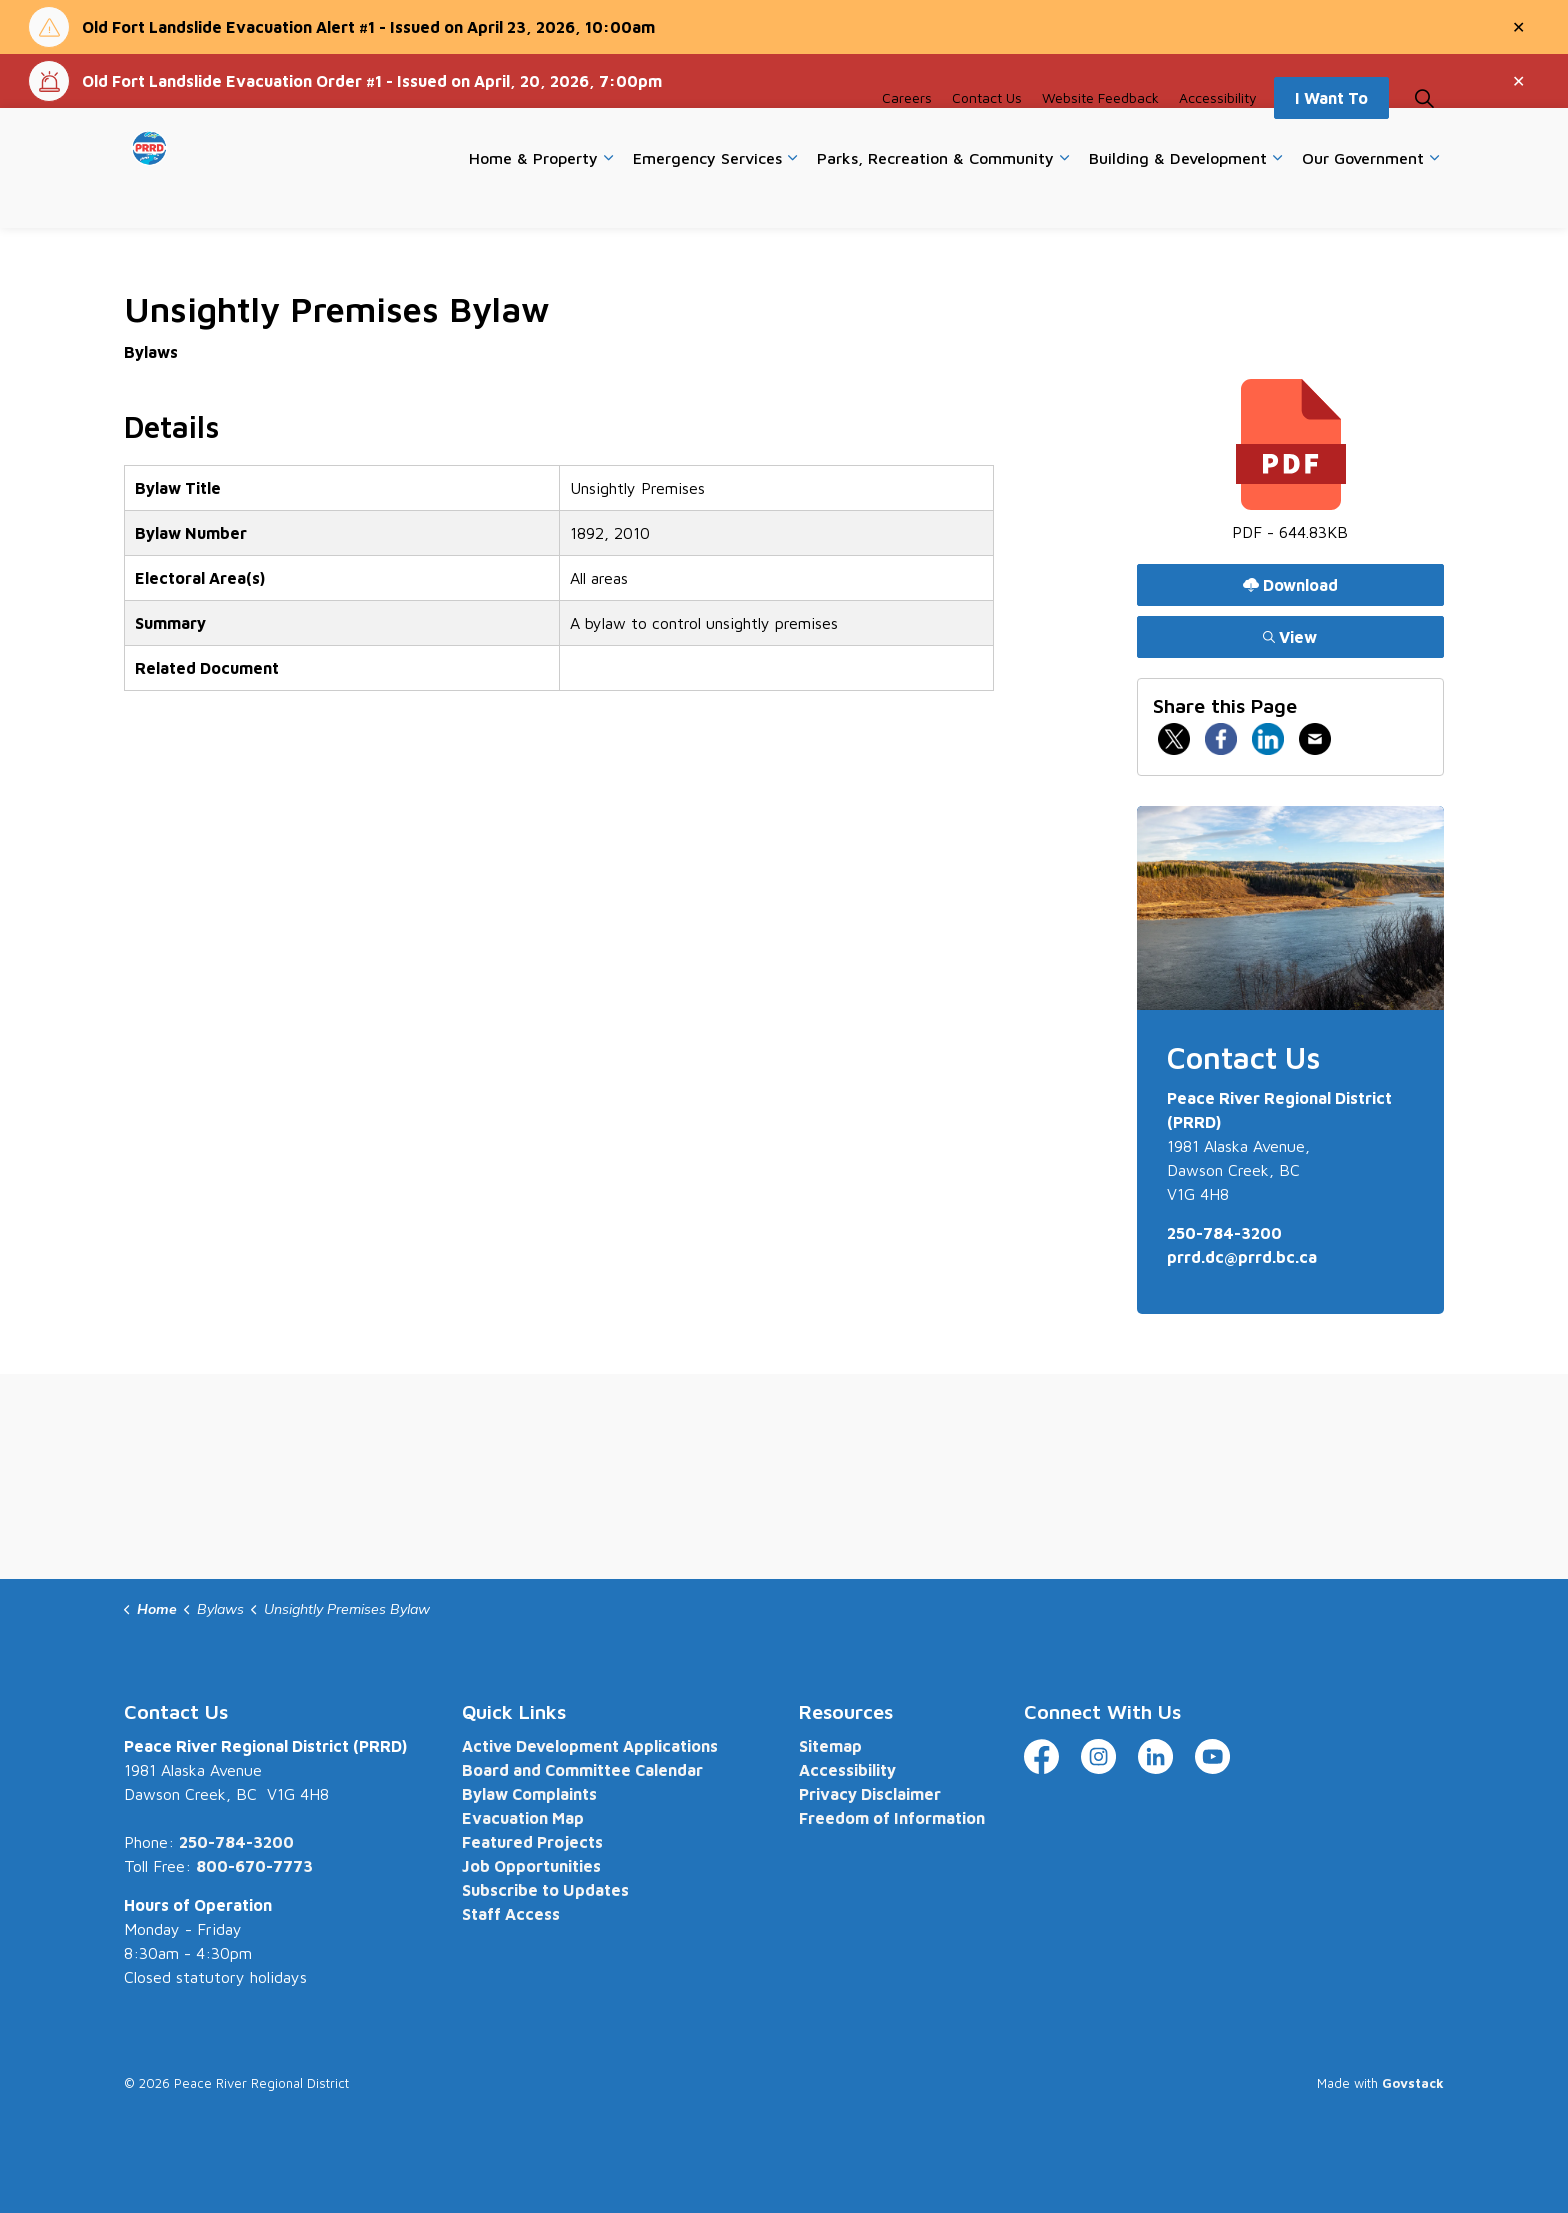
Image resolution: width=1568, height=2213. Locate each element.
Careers (907, 137)
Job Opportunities (531, 1866)
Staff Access (511, 1914)
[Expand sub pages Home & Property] (608, 198)
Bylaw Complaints (529, 1794)
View (1290, 636)
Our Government (1363, 197)
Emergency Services (707, 197)
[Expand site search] (1424, 138)
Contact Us (987, 137)
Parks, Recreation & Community (935, 197)
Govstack (1413, 2083)
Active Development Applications (590, 1746)
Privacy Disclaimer (870, 1794)
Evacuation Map (523, 1818)
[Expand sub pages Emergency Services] (792, 198)
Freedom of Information (892, 1818)
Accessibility (1218, 137)
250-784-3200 (1224, 1233)
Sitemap (830, 1746)
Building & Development (1178, 197)
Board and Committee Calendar (582, 1770)
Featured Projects (532, 1842)
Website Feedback (1100, 137)
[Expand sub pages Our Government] (1434, 198)
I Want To (1331, 138)
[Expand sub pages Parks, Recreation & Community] (1064, 198)
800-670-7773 (254, 1866)
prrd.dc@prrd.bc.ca (1242, 1257)
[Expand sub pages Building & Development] (1277, 198)
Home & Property (533, 197)
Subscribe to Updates (545, 1890)
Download (1290, 584)
